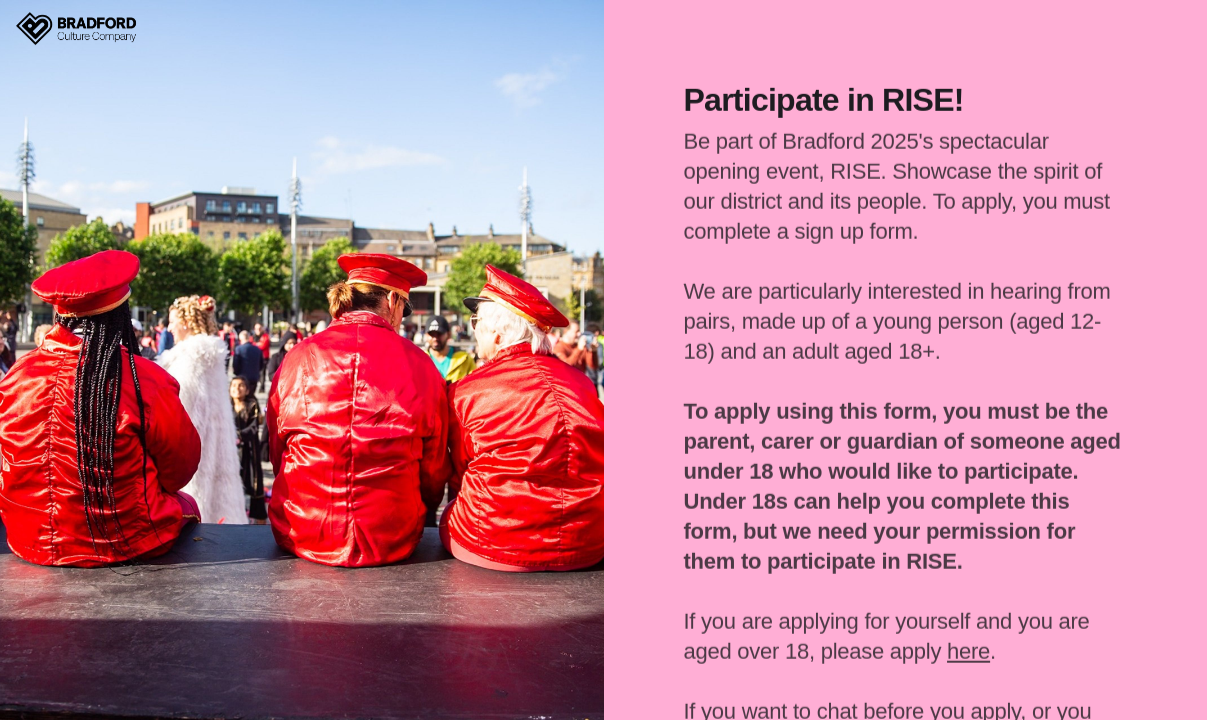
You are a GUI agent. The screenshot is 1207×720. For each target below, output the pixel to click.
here (968, 646)
